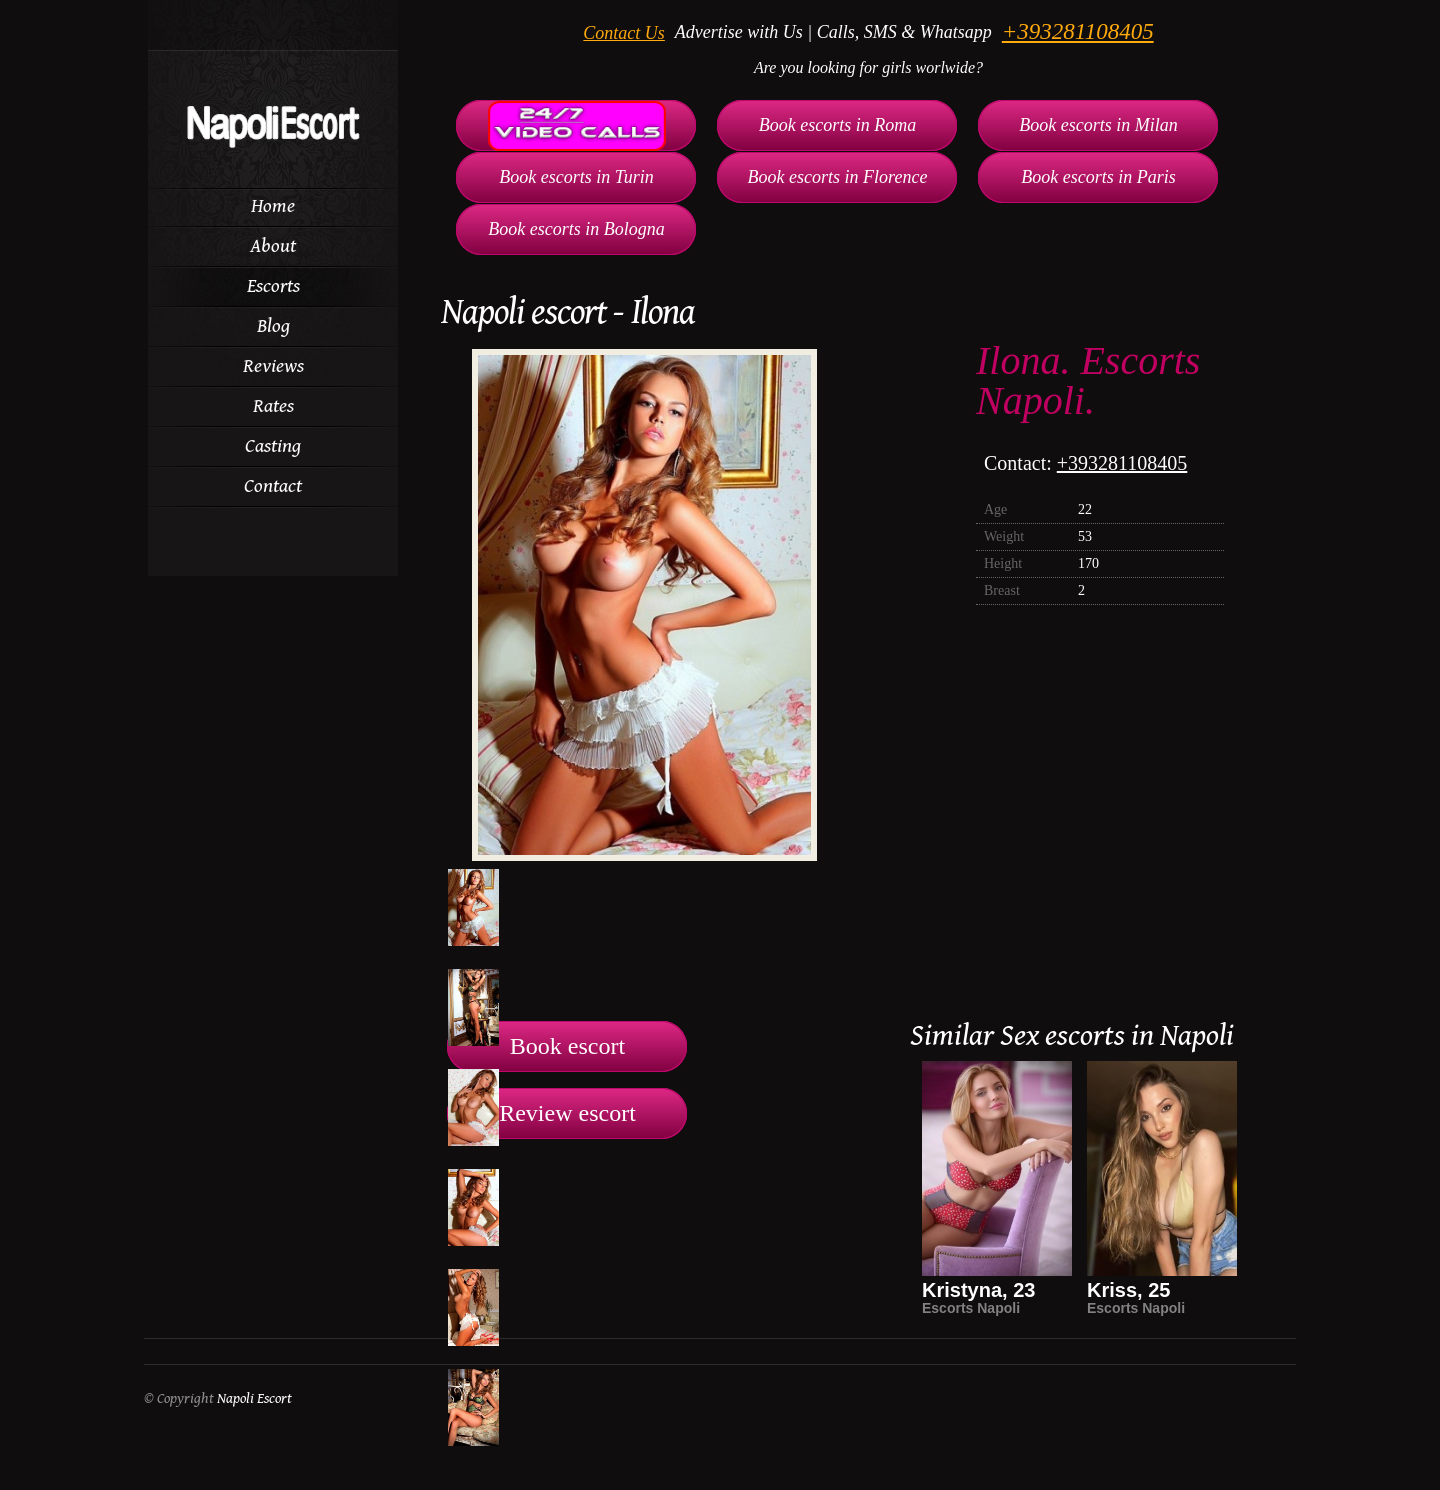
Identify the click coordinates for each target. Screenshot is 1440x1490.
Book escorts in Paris (1098, 177)
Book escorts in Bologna (576, 229)
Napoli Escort (254, 1398)
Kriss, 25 (1128, 1290)
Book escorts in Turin (576, 177)
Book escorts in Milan (1098, 125)
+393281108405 (1078, 31)
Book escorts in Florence (838, 177)
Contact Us (624, 33)
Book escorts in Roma (837, 125)
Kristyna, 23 (978, 1290)
